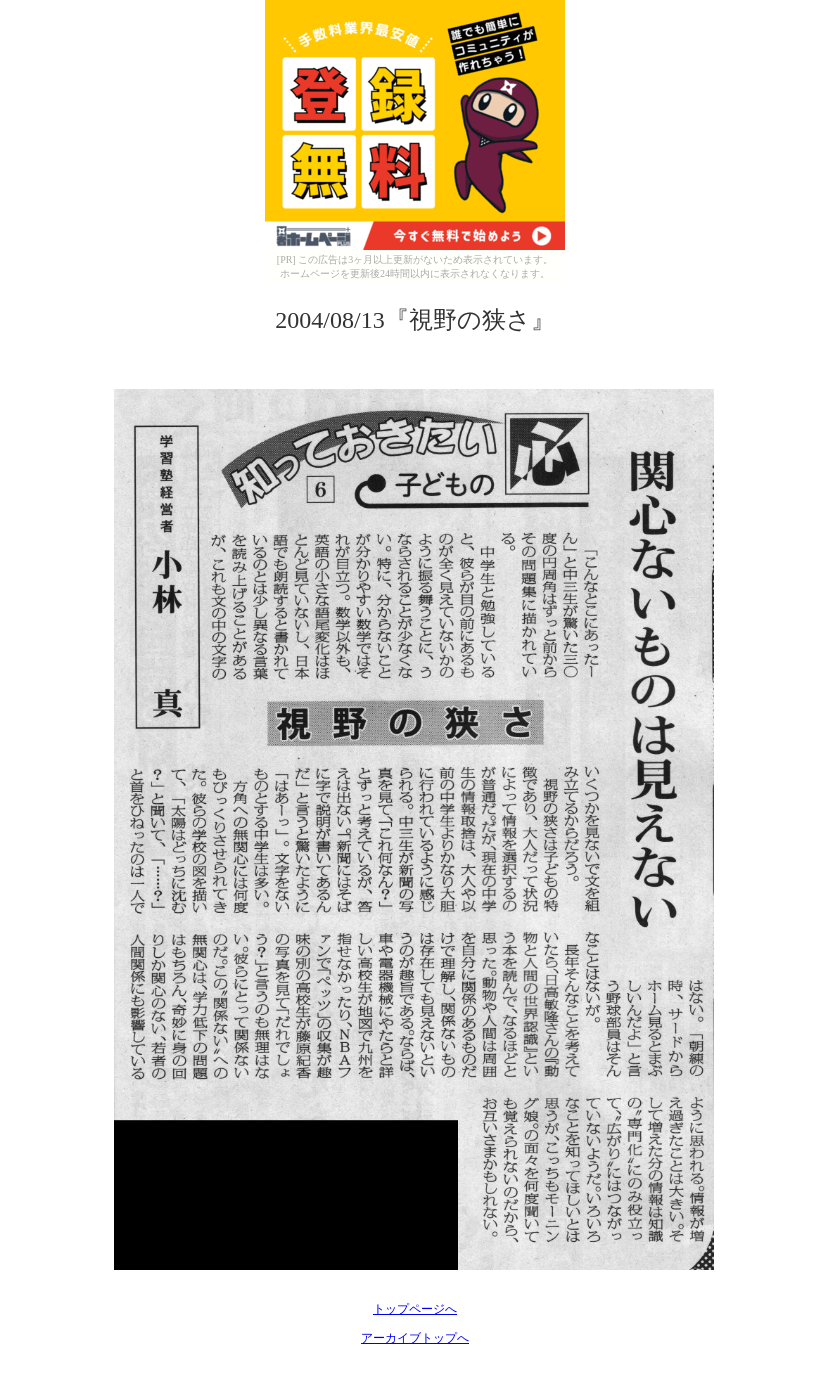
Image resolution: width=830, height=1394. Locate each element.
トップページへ (415, 1309)
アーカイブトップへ (415, 1338)
